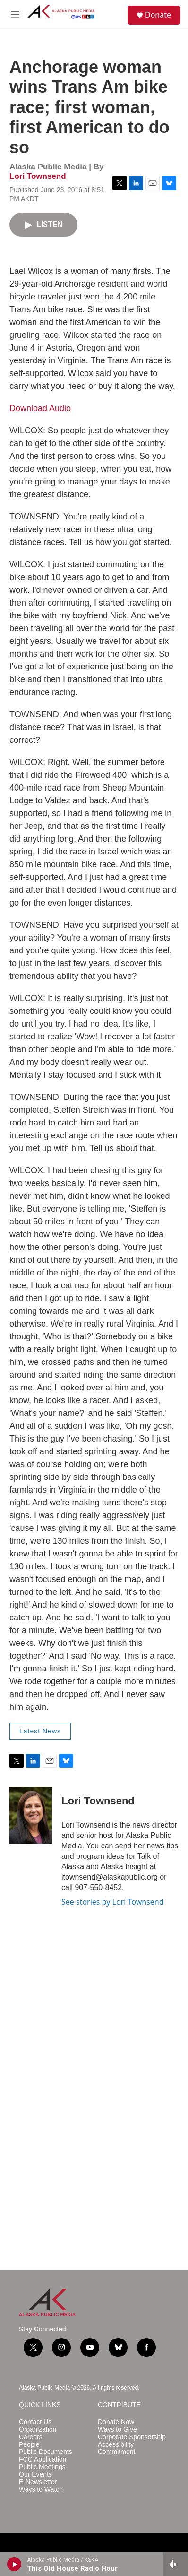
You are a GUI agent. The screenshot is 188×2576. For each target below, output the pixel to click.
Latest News (40, 1731)
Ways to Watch (41, 2489)
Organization (37, 2429)
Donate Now (116, 2422)
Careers (31, 2437)
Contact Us (35, 2422)
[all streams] (175, 2564)
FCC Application (42, 2459)
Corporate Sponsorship (132, 2437)
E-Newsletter (38, 2482)
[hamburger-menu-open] (15, 14)
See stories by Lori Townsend (112, 1902)
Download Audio (40, 408)
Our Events (35, 2474)
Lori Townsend (37, 176)
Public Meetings (42, 2466)
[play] (14, 2564)
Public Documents (45, 2451)
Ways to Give (117, 2429)
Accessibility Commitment (116, 2448)
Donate (158, 14)
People (29, 2444)
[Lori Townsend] (30, 1815)
